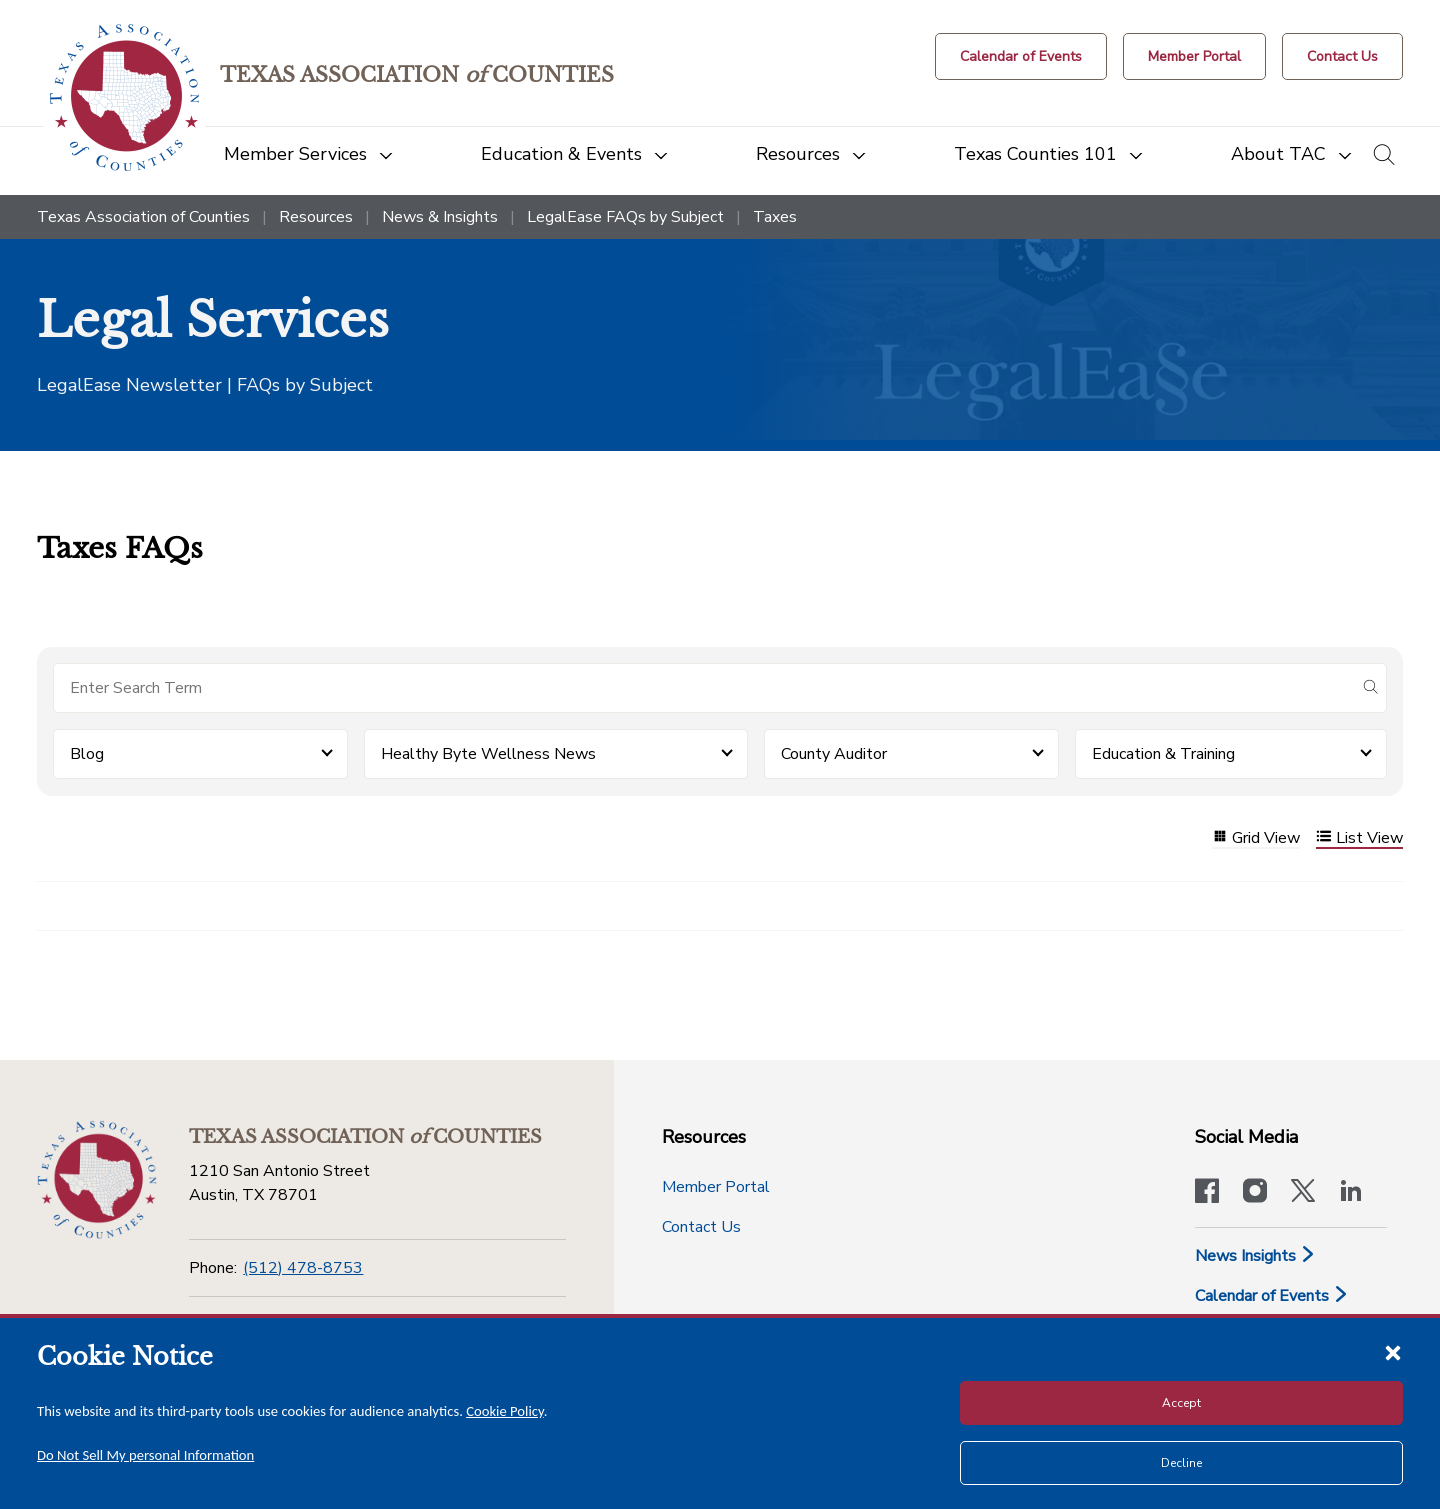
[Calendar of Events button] (1021, 56)
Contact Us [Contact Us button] (701, 1227)
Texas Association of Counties (143, 217)
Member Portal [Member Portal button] (716, 1187)
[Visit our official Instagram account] (1255, 1193)
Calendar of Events (1272, 1296)
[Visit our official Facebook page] (1207, 1193)
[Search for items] (704, 688)
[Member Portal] (1194, 56)
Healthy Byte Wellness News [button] (488, 754)
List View (1359, 838)
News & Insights (440, 217)
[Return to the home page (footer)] (97, 1180)
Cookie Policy (505, 1411)
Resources (316, 217)
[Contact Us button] (1342, 56)
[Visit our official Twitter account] (1303, 1193)
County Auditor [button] (834, 754)
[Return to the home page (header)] (124, 97)
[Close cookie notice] (1393, 1352)
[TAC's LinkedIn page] (1351, 1193)
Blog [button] (87, 754)
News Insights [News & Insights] (1255, 1256)
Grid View (1256, 838)
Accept (1181, 1403)
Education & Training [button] (1163, 754)
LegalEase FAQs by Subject (625, 217)
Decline (1181, 1463)
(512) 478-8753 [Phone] (303, 1268)
